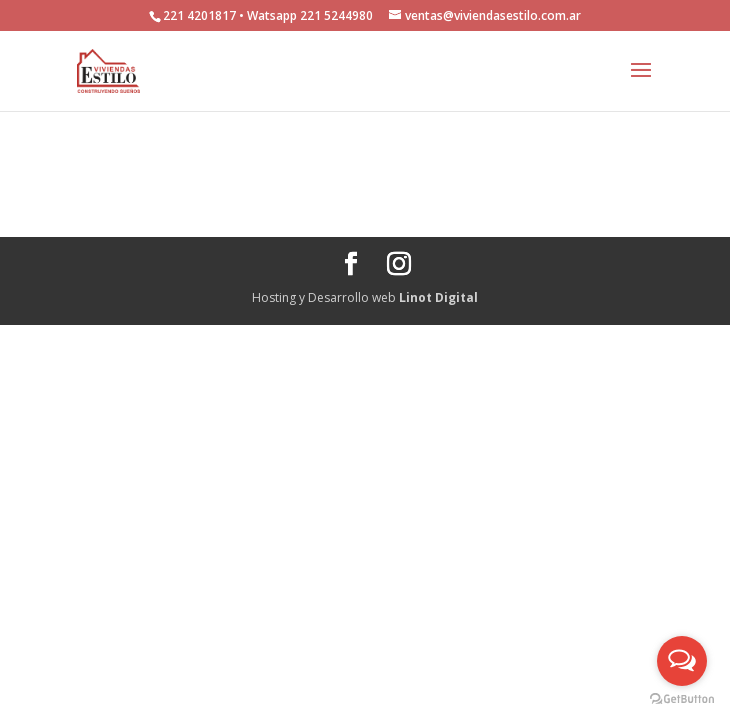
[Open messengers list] (682, 661)
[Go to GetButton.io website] (682, 699)
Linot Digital (438, 297)
